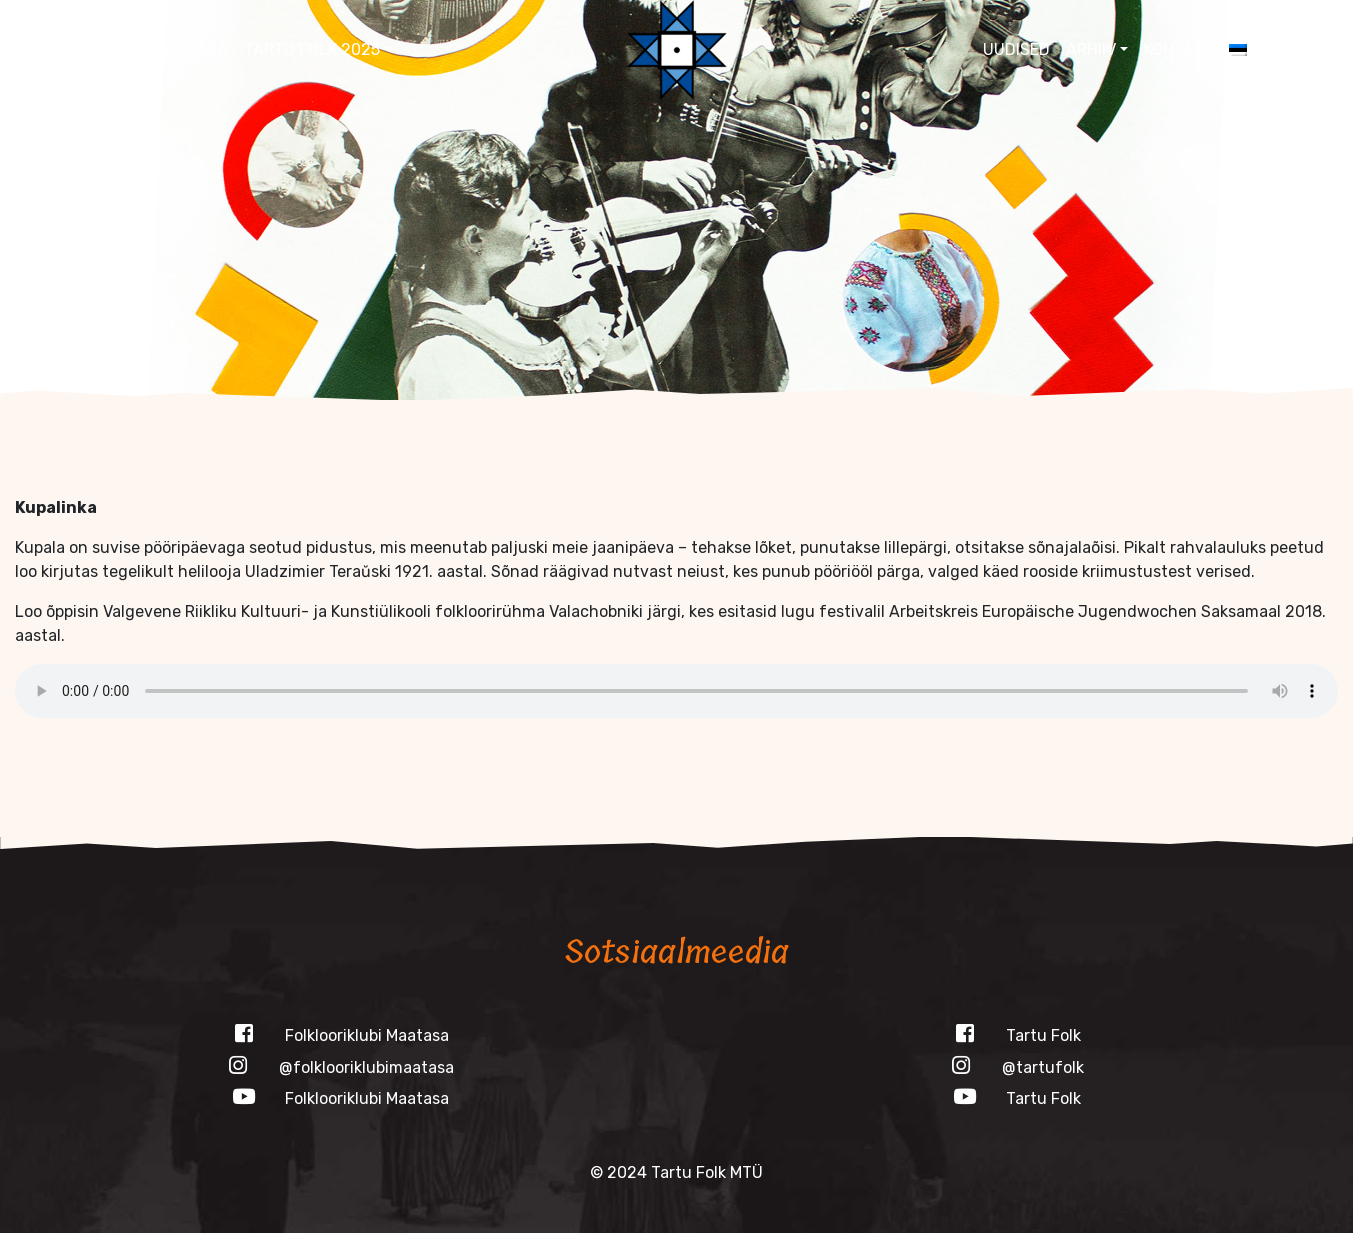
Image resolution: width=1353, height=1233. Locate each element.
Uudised (1016, 49)
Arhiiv (1091, 49)
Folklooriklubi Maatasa (125, 49)
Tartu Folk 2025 (312, 49)
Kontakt (1178, 49)
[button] (1320, 50)
